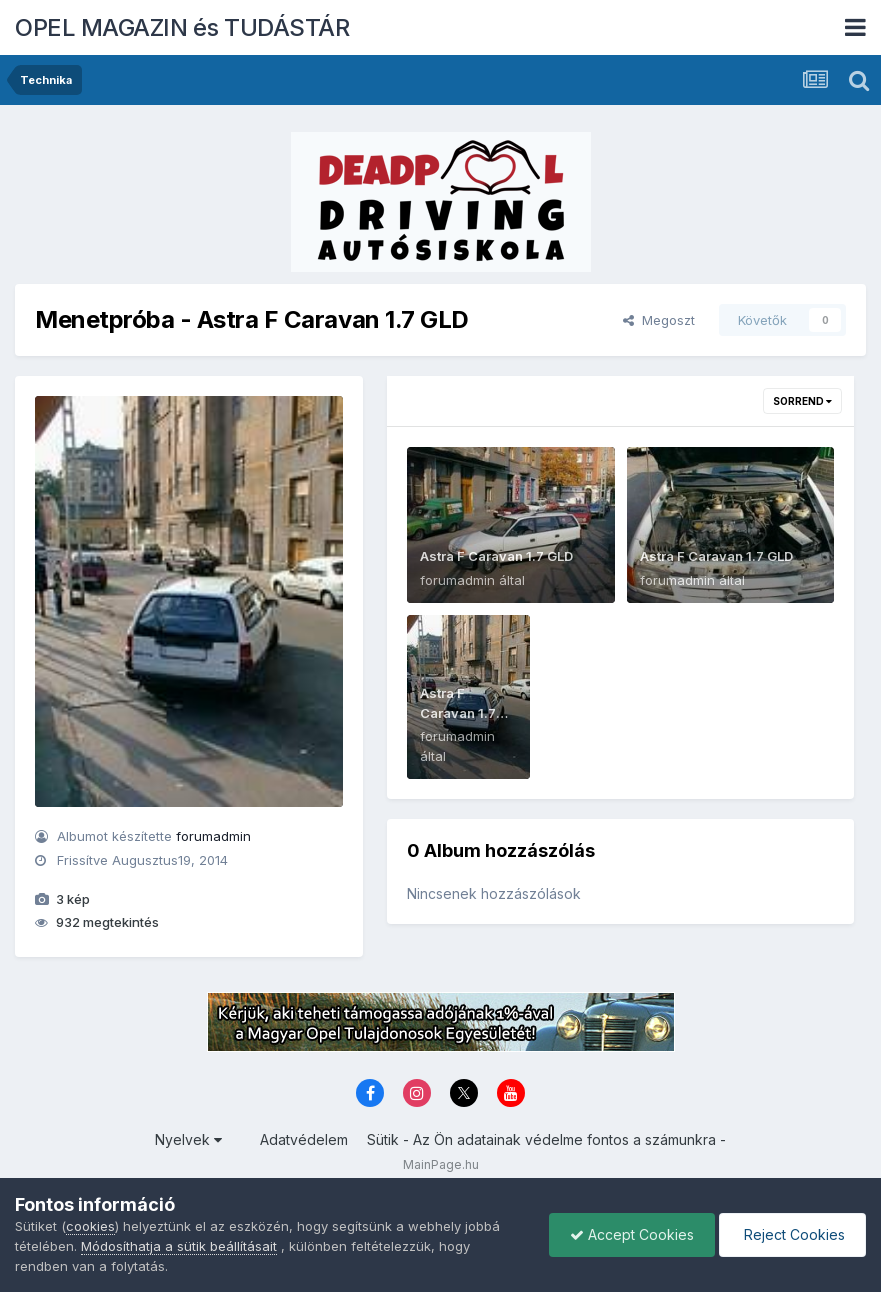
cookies (90, 1226)
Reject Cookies (792, 1234)
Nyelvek (188, 1139)
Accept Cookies (632, 1234)
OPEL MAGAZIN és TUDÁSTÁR (182, 27)
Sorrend (802, 401)
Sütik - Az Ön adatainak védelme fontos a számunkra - (546, 1139)
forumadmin (213, 836)
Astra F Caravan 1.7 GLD (496, 556)
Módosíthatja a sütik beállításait (179, 1246)
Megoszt (659, 320)
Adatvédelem (304, 1139)
